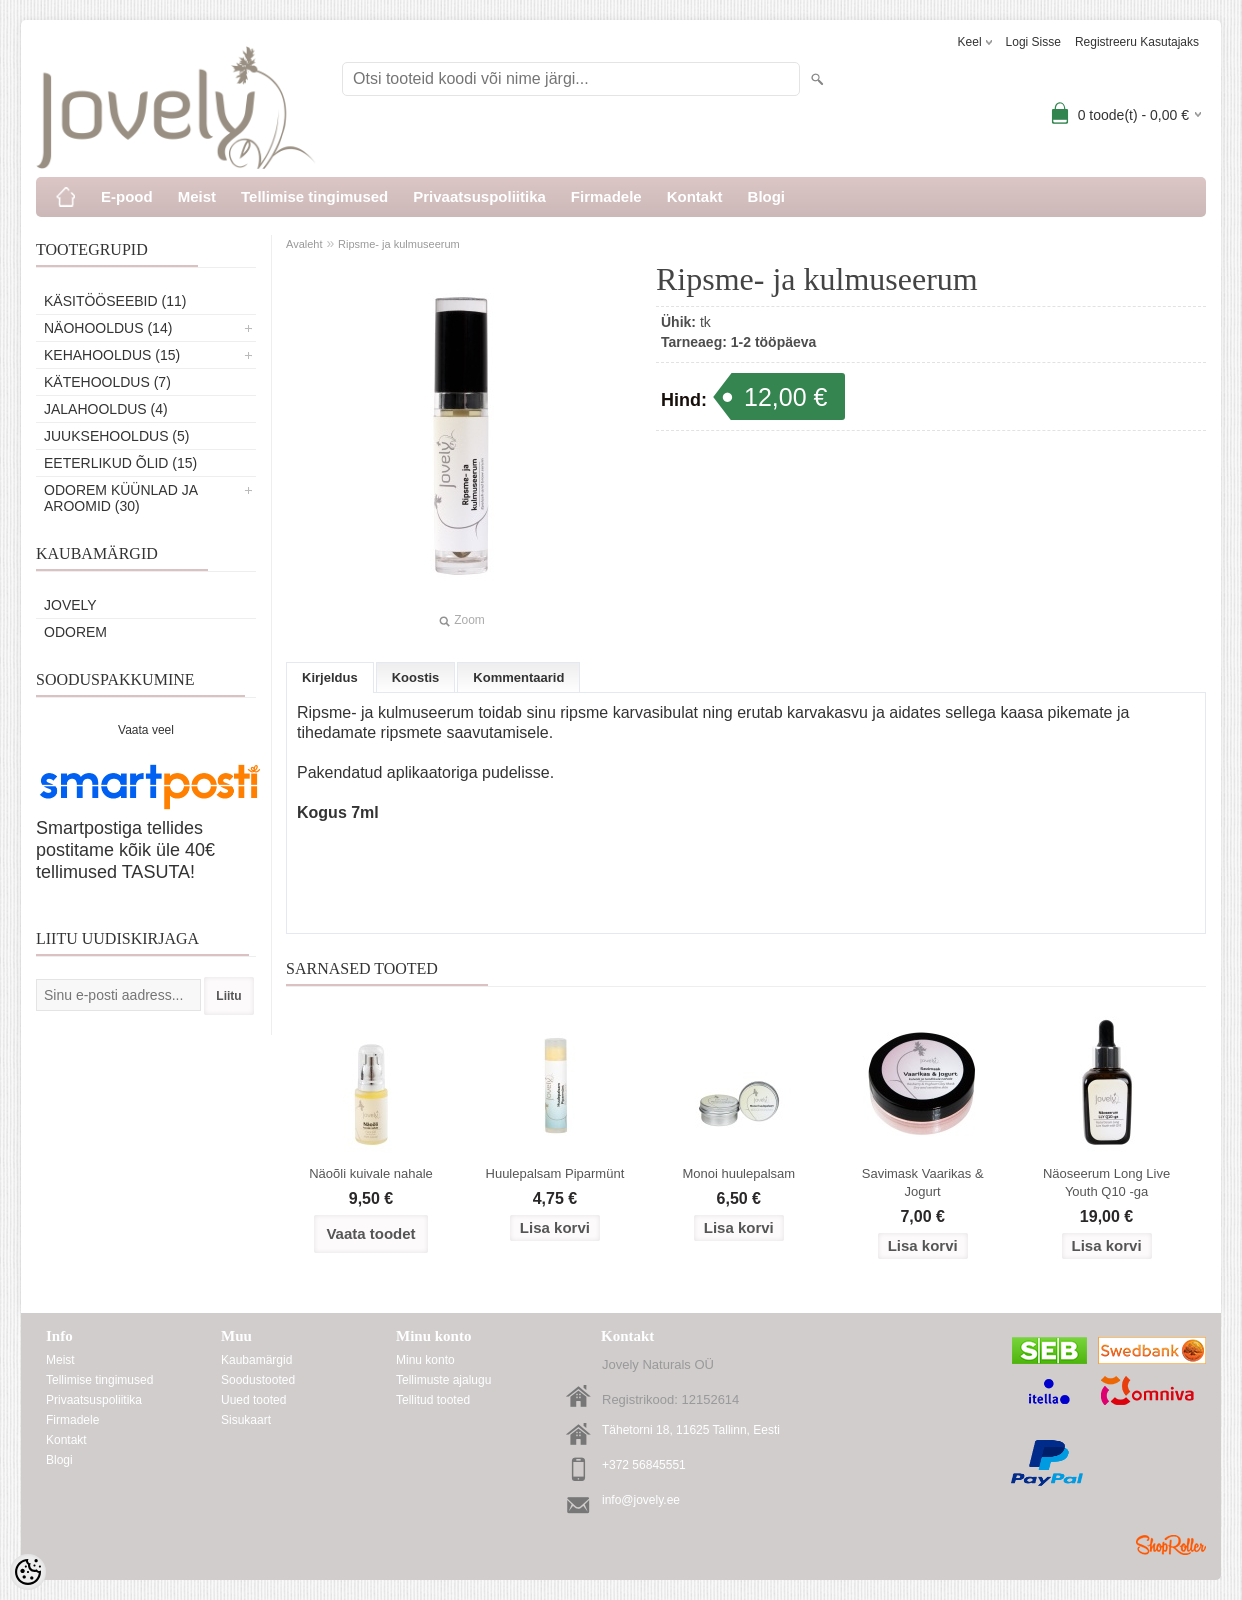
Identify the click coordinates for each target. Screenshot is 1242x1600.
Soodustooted (258, 1380)
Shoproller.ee (1171, 1545)
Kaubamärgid (256, 1360)
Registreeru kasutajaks (1137, 42)
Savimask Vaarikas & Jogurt (923, 1182)
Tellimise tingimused (314, 196)
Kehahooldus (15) (112, 355)
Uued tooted (253, 1400)
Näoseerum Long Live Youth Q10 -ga (1106, 1182)
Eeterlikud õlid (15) (120, 463)
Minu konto (425, 1360)
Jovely (70, 605)
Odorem (75, 632)
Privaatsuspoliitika (479, 196)
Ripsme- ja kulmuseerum (399, 244)
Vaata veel (146, 730)
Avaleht (304, 244)
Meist (197, 196)
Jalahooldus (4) (106, 409)
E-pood (127, 196)
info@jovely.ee (641, 1500)
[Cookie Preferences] (28, 1572)
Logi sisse (1033, 42)
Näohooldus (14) (108, 328)
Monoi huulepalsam (738, 1173)
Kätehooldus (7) (107, 382)
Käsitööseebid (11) (115, 301)
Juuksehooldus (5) (116, 436)
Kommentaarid (518, 677)
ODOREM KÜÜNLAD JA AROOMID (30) (120, 498)
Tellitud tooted (433, 1400)
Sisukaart (246, 1420)
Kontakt (695, 196)
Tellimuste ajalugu (443, 1380)
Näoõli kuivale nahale (371, 1173)
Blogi (767, 196)
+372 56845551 (644, 1465)
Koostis (416, 677)
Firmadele (606, 196)
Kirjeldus (330, 677)
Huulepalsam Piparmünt (555, 1173)
